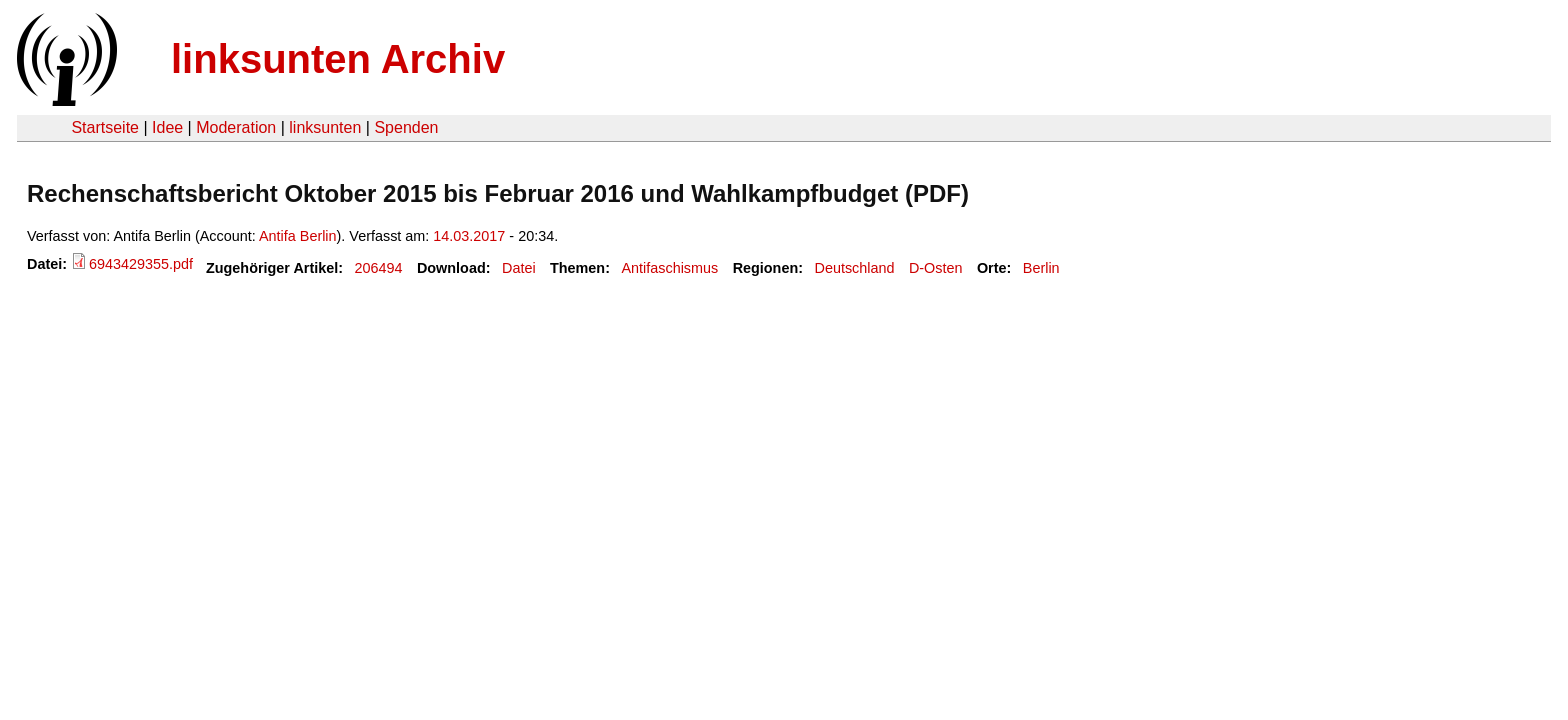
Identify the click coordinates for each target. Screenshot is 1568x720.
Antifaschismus (669, 268)
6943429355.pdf (141, 264)
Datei (519, 268)
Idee (167, 127)
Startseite (105, 127)
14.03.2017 (469, 236)
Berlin (1041, 268)
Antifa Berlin (298, 236)
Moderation (236, 127)
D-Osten (936, 268)
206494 (379, 268)
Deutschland (855, 268)
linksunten (325, 127)
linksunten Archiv (338, 59)
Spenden (406, 127)
